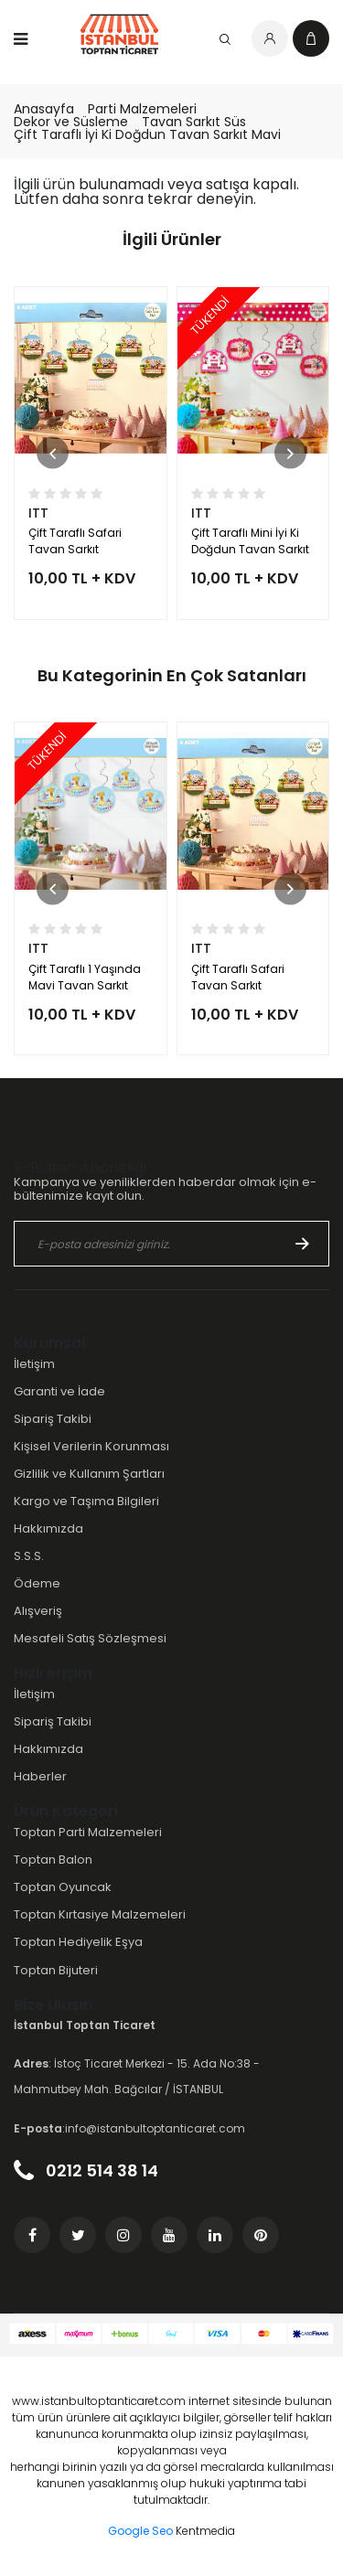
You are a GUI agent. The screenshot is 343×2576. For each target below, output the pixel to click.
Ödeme (37, 1583)
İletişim (34, 1364)
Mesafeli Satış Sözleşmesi (90, 1638)
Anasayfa (44, 108)
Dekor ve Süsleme (71, 121)
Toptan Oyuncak (63, 1887)
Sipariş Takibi (52, 1418)
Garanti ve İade (59, 1391)
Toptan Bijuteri (56, 1970)
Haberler (40, 1776)
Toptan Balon (53, 1859)
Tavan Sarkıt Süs (194, 121)
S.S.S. (29, 1556)
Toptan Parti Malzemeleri (88, 1832)
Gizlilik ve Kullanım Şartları (89, 1473)
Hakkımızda (48, 1528)
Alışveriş (38, 1610)
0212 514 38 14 (86, 2170)
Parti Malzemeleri (142, 108)
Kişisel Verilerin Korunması (91, 1446)
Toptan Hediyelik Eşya (78, 1942)
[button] (53, 453)
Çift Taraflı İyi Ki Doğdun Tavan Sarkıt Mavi (147, 134)
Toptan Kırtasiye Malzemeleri (100, 1914)
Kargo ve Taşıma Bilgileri (86, 1501)
